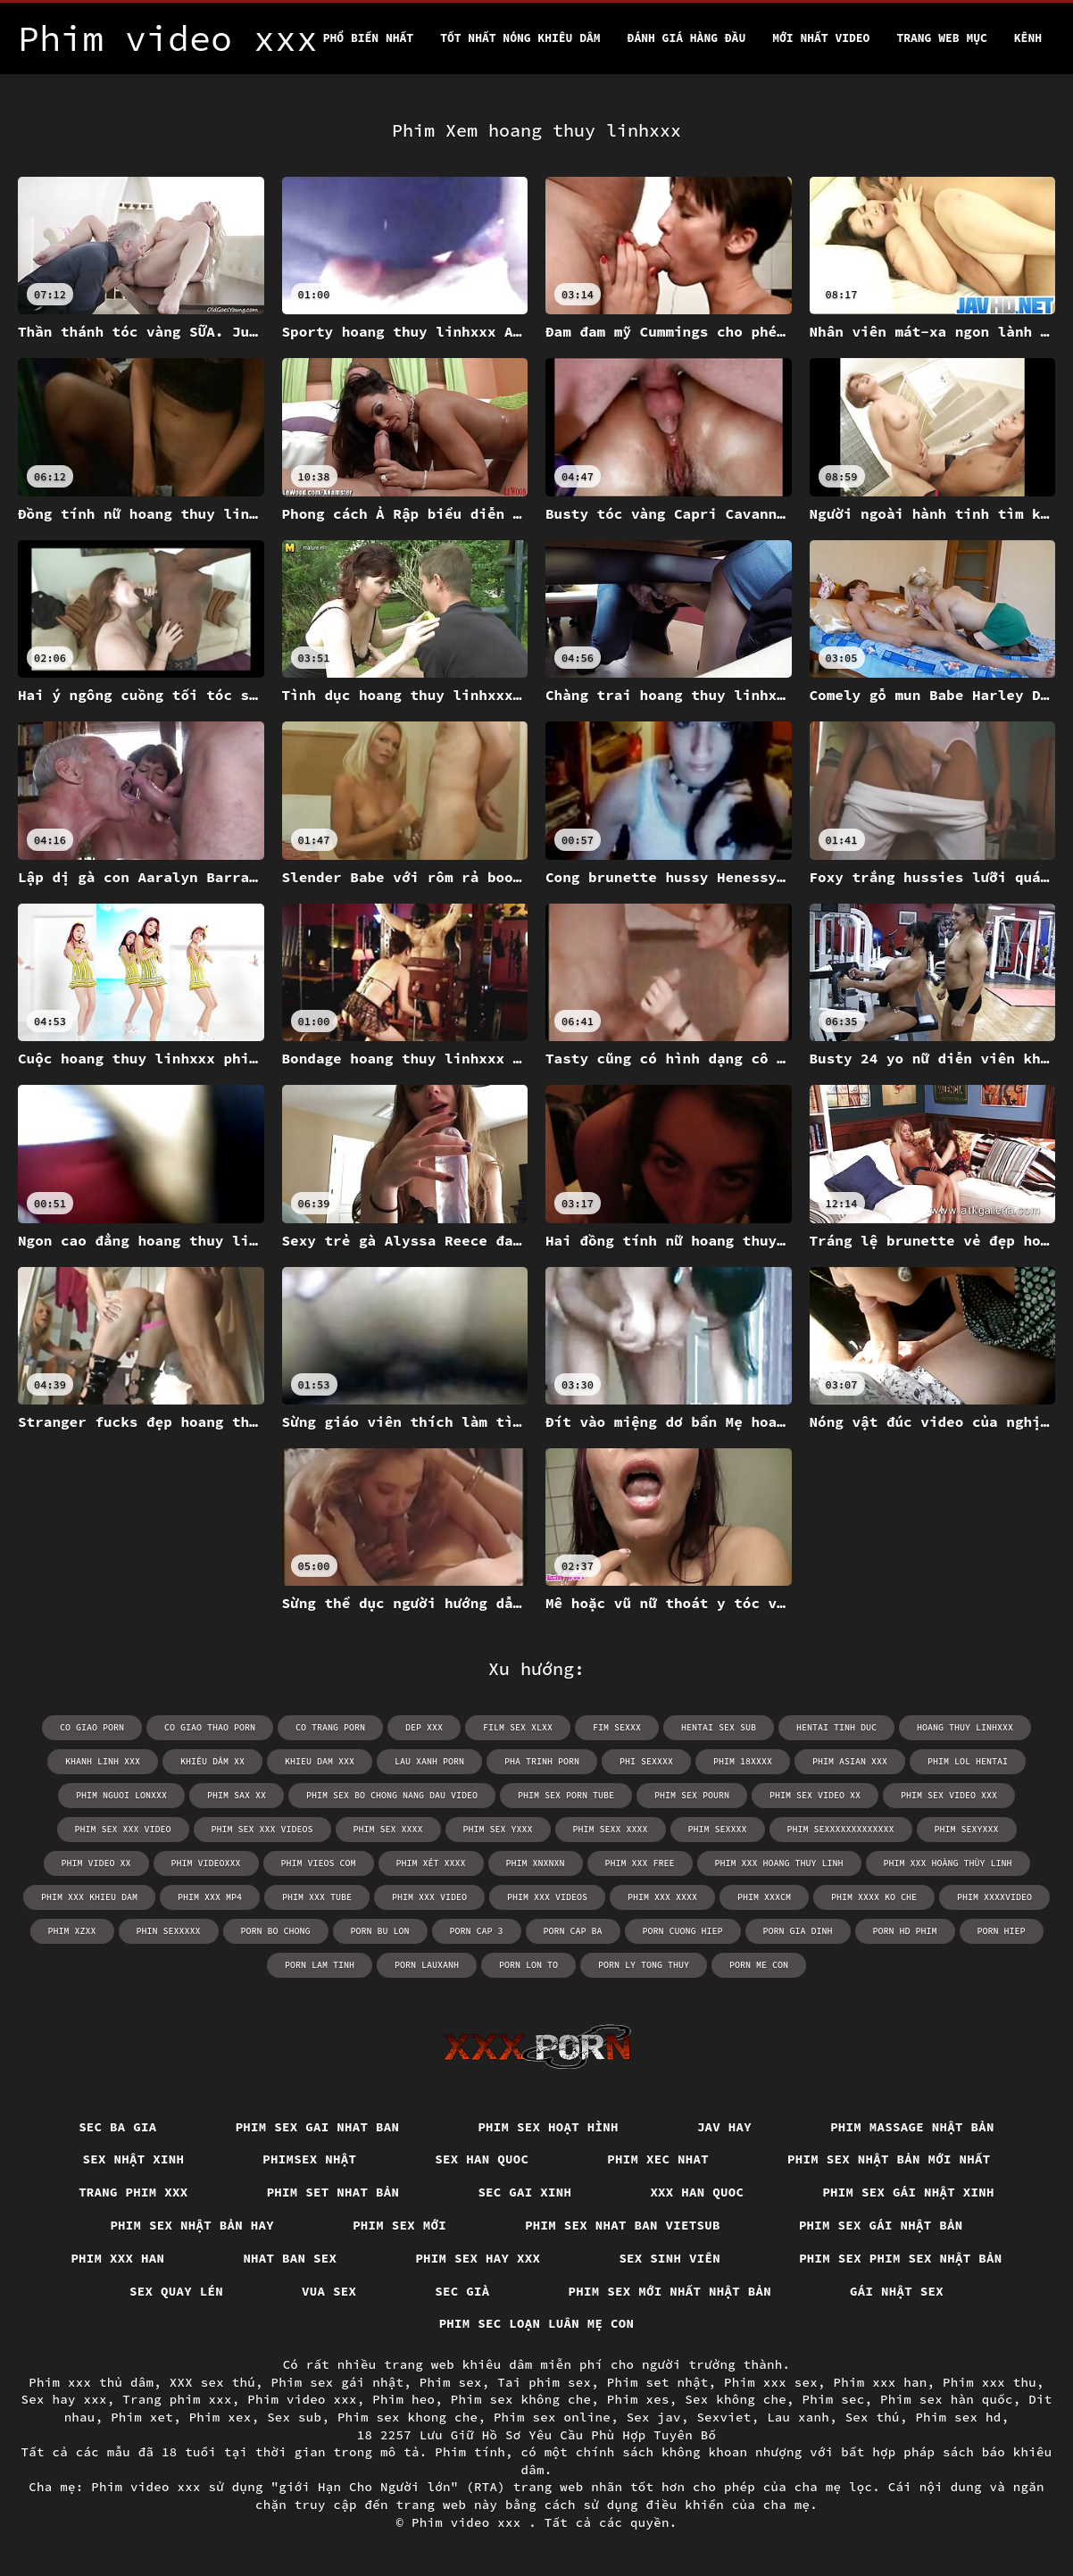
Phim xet (142, 2417)
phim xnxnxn (535, 1863)
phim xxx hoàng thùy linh (948, 1863)
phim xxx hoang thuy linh (779, 1863)
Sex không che (735, 2399)
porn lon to (528, 1965)
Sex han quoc (481, 2159)
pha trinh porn (541, 1761)
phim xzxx (72, 1931)
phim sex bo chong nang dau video (392, 1795)
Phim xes (638, 2399)
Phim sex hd (958, 2417)
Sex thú (872, 2417)
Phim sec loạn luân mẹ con (537, 2323)
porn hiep (1001, 1931)
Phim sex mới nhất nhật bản (670, 2291)
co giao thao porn (209, 1727)
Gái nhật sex (897, 2291)
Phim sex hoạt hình (548, 2127)
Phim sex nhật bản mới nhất (889, 2159)
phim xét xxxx (431, 1863)
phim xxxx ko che (874, 1897)
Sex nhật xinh (134, 2159)
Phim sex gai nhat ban (318, 2127)
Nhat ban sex (290, 2258)
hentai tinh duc (836, 1727)
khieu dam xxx (319, 1761)
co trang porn (330, 1727)
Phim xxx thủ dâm (91, 2382)
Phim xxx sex (771, 2382)
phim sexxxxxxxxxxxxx (840, 1829)
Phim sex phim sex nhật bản (900, 2258)
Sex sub (294, 2417)
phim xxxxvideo (994, 1897)
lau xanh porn (429, 1761)
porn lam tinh (319, 1965)
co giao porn (92, 1727)
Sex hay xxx (64, 2399)
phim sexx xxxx (610, 1829)
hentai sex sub (718, 1727)
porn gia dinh (798, 1931)
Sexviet (723, 2417)
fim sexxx (617, 1727)
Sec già (462, 2291)
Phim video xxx (302, 2399)
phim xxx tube (317, 1897)
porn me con (758, 1965)
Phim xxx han (117, 2258)
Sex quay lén (176, 2291)
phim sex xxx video (123, 1829)
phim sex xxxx (388, 1829)
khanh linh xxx (102, 1761)
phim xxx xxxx (662, 1897)
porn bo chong (276, 1931)
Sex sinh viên (669, 2258)
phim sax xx (236, 1795)
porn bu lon (380, 1931)
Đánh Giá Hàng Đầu (687, 38)
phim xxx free (640, 1863)
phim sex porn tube (566, 1795)
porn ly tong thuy (643, 1965)
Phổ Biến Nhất (368, 38)
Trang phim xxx (133, 2192)
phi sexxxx (646, 1761)
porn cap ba (573, 1931)
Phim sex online (552, 2417)
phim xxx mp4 (210, 1897)
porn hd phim (905, 1931)
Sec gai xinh (524, 2192)
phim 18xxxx (742, 1761)
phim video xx (96, 1863)
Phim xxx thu (989, 2382)
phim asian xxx (849, 1761)
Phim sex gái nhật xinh (908, 2192)
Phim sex (451, 2382)
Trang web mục (941, 38)
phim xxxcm (764, 1897)
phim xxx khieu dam (89, 1897)
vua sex (329, 2291)
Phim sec (834, 2399)
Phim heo (403, 2399)
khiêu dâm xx (212, 1761)
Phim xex (220, 2417)
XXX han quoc (697, 2192)
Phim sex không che (521, 2399)
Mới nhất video (820, 38)
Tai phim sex (544, 2382)
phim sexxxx (717, 1829)
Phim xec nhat (658, 2159)
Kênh (1028, 38)
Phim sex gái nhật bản (881, 2225)
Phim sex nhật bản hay (192, 2225)
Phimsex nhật (309, 2159)
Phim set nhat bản (333, 2192)
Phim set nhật (658, 2382)
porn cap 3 (476, 1931)
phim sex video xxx (949, 1795)
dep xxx (424, 1727)
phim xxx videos (547, 1897)
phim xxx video (429, 1897)
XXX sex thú (212, 2382)
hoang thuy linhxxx (965, 1727)
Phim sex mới (399, 2225)
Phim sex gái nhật (337, 2382)
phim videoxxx (206, 1863)
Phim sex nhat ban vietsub (622, 2225)
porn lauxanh (427, 1965)
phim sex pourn (691, 1795)
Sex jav (654, 2417)
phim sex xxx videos (262, 1829)
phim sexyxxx (967, 1829)
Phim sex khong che (407, 2417)
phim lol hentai (967, 1761)
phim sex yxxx (498, 1829)
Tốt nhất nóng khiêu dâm (520, 38)
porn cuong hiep (683, 1931)
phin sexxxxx (169, 1931)
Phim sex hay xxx (477, 2258)
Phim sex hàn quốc (946, 2399)
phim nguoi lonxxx (121, 1795)
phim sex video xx (815, 1795)
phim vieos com (318, 1863)
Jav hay (724, 2127)
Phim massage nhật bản (912, 2127)
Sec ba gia (118, 2127)
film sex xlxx (518, 1727)
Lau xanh (798, 2417)
